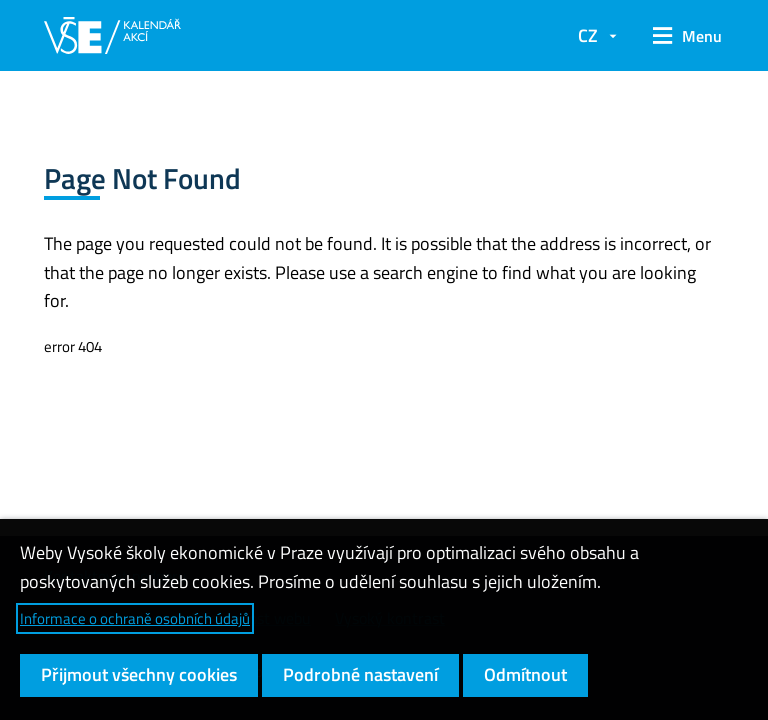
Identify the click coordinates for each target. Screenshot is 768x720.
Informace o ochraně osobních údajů (135, 618)
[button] (680, 36)
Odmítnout (525, 674)
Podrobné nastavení (360, 674)
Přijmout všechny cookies (139, 674)
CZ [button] (588, 35)
